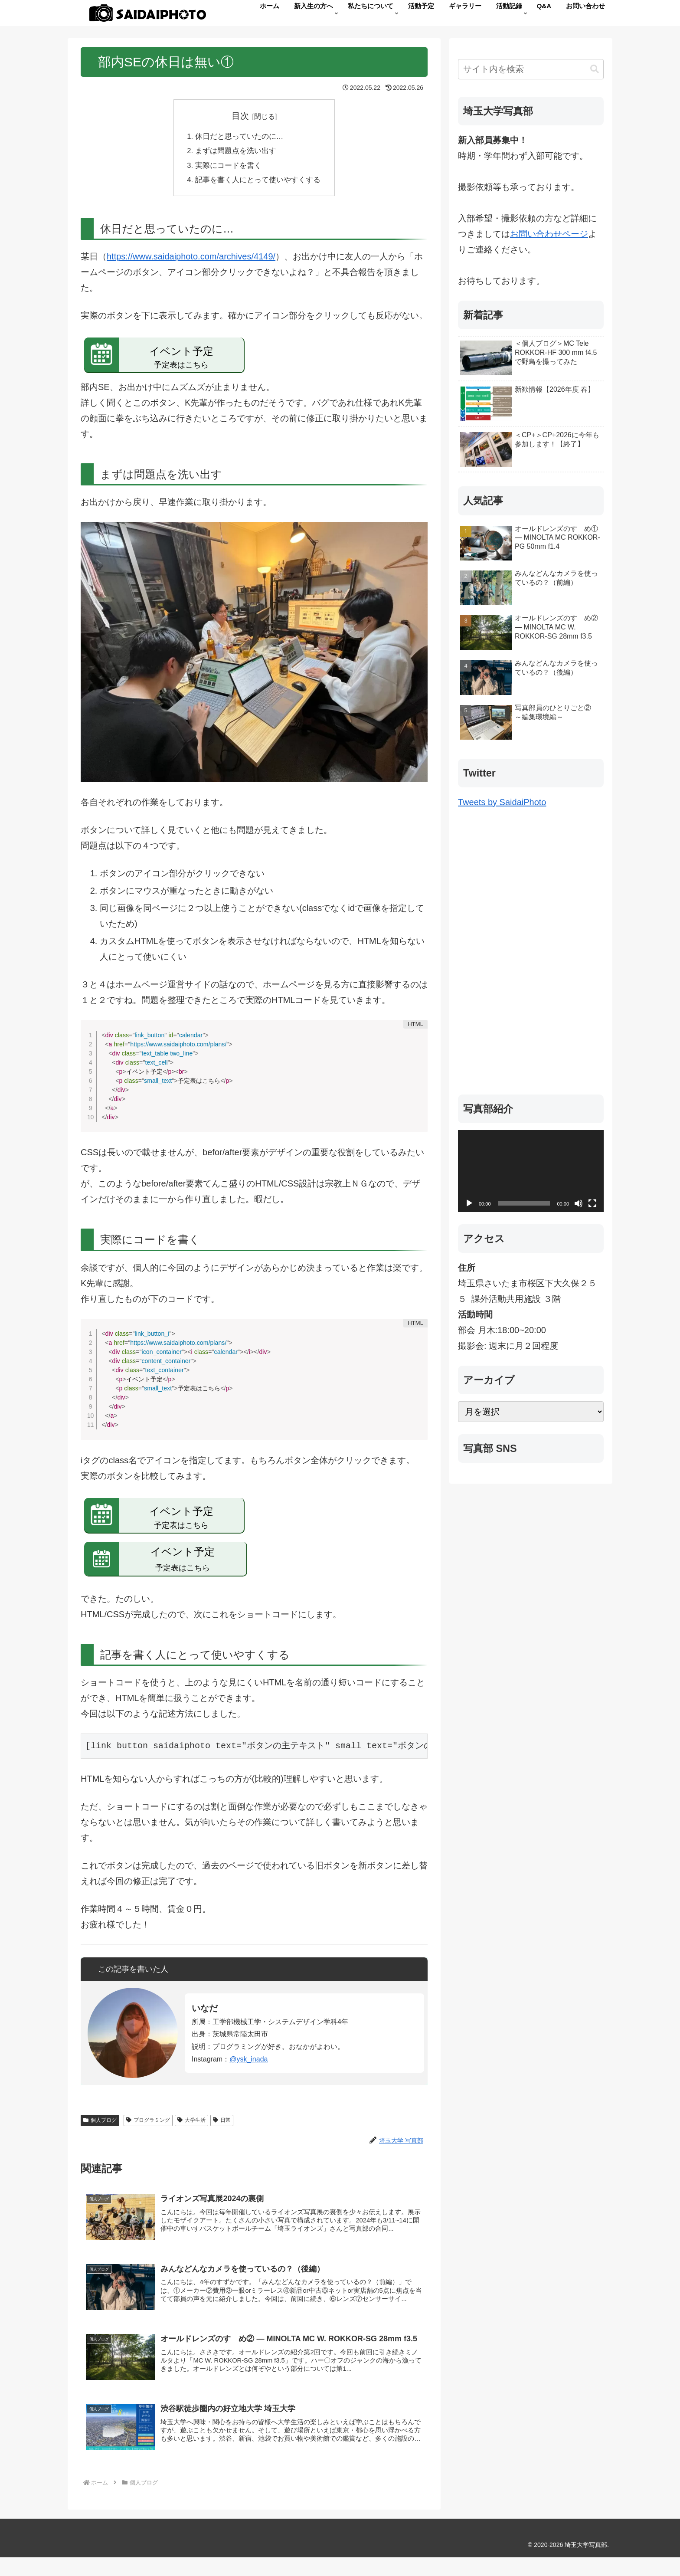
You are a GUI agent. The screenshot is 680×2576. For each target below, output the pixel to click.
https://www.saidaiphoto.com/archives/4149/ (191, 262)
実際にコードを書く (227, 168)
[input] (531, 69)
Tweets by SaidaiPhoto (502, 802)
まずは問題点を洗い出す (235, 153)
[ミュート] (578, 1203)
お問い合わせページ (549, 234)
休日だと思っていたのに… (238, 138)
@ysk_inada (248, 2064)
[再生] (469, 1203)
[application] (531, 1171)
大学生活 (191, 2126)
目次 (240, 116)
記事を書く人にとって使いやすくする (258, 184)
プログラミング (148, 2126)
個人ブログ (100, 2126)
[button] (594, 69)
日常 (222, 2126)
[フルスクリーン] (592, 1203)
